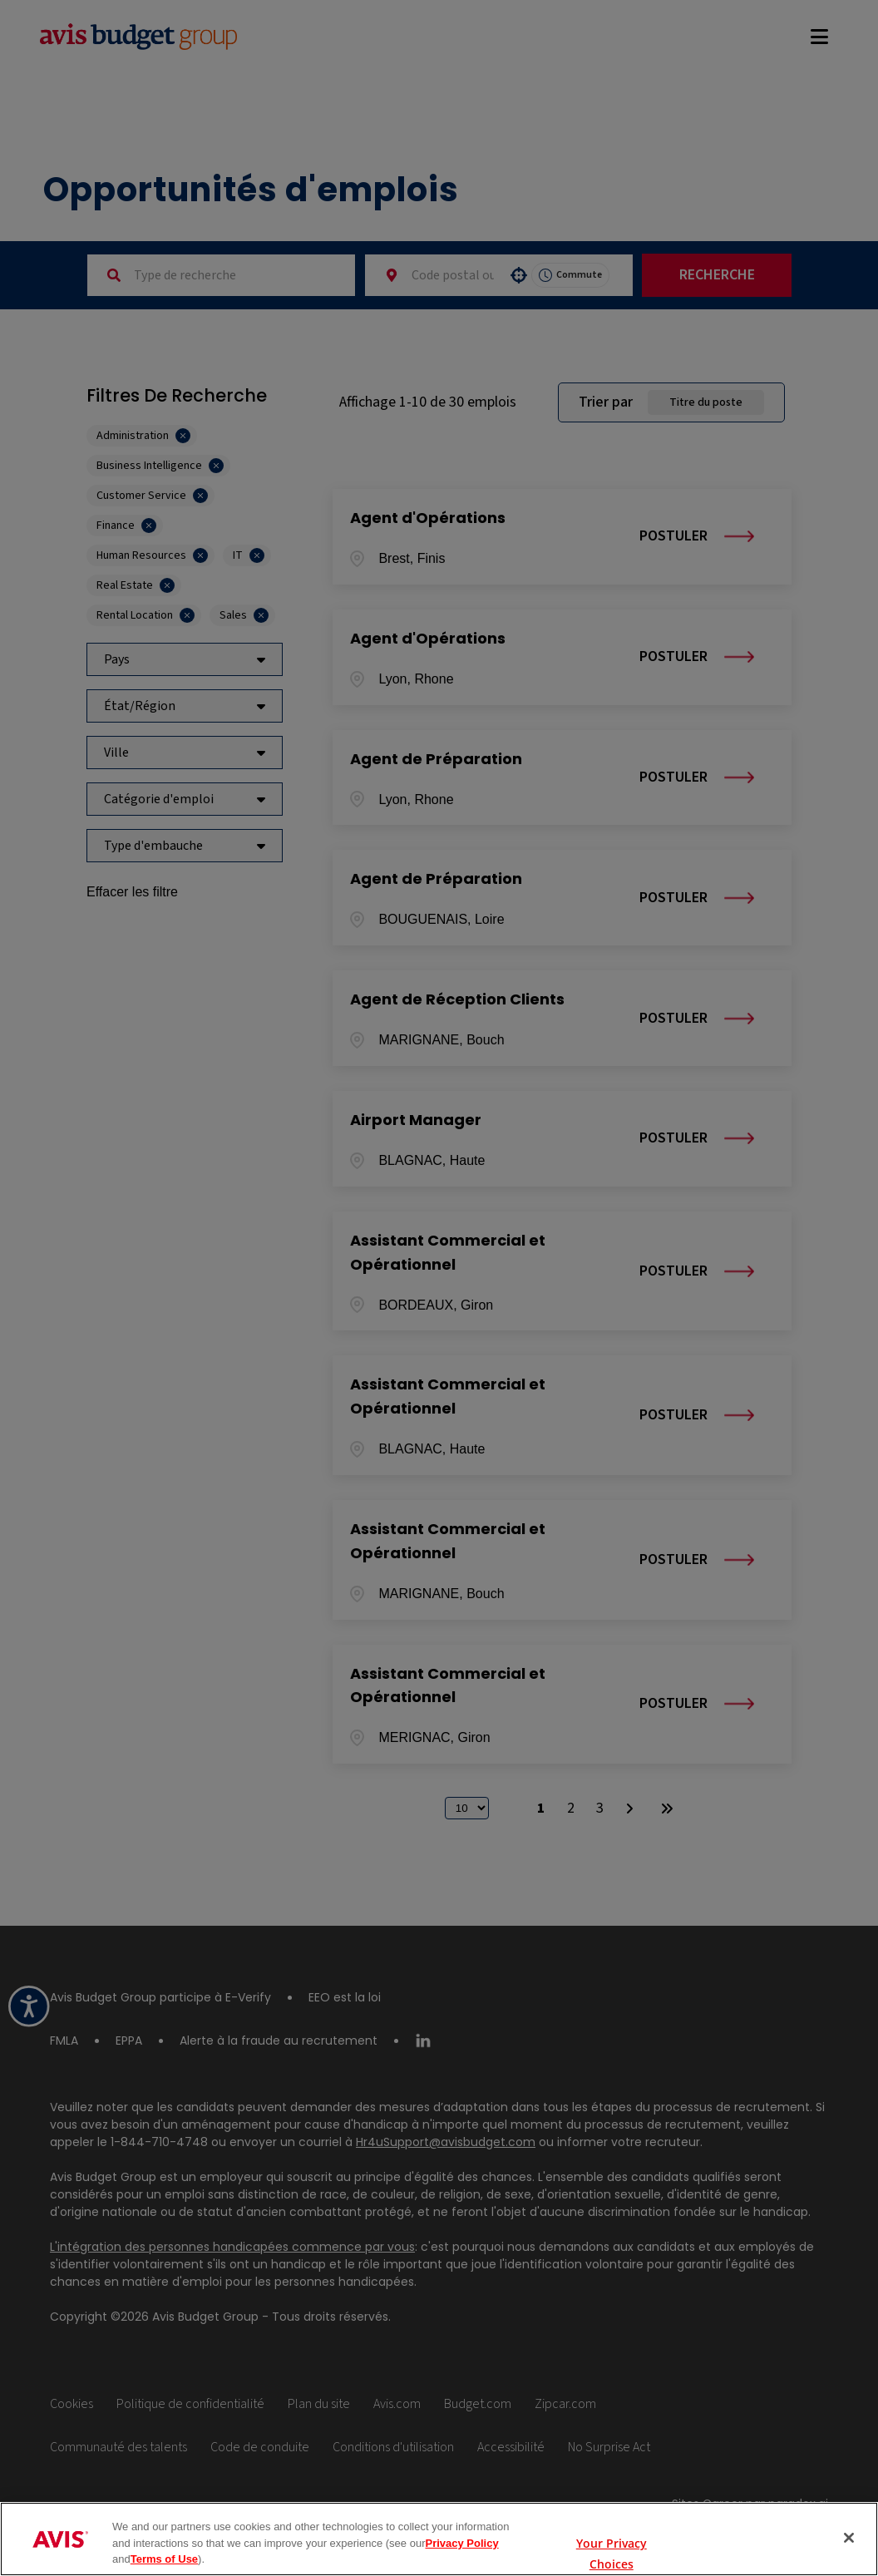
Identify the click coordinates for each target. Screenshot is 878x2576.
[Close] (849, 2537)
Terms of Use (164, 2559)
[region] (439, 2539)
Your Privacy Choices (611, 2539)
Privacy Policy (461, 2543)
